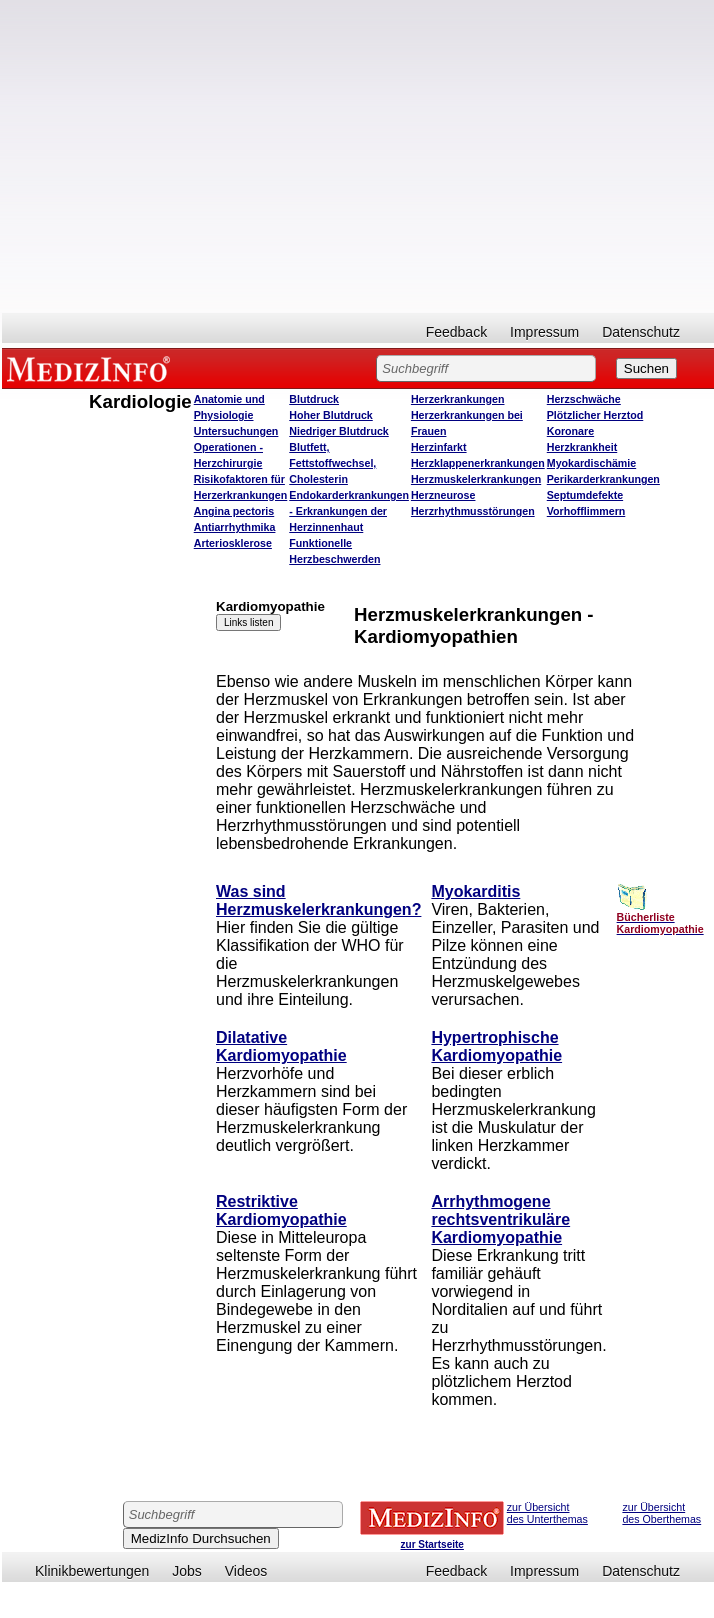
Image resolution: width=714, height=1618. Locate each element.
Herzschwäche (584, 399)
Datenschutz (641, 332)
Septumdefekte (585, 495)
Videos (246, 1571)
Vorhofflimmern (586, 511)
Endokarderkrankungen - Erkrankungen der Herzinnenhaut (349, 511)
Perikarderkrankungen (603, 479)
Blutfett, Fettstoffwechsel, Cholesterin (332, 463)
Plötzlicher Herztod (595, 415)
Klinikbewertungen (92, 1571)
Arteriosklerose (233, 543)
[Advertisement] (187, 156)
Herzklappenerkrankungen (478, 463)
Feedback (456, 332)
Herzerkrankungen (458, 399)
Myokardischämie (591, 463)
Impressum (544, 332)
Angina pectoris (234, 511)
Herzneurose (443, 495)
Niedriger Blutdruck (338, 431)
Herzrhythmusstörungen (473, 511)
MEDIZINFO (92, 368)
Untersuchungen (236, 431)
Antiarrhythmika (235, 527)
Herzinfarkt (439, 447)
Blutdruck (314, 399)
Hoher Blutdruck (330, 415)
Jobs (187, 1571)
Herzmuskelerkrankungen (476, 479)
